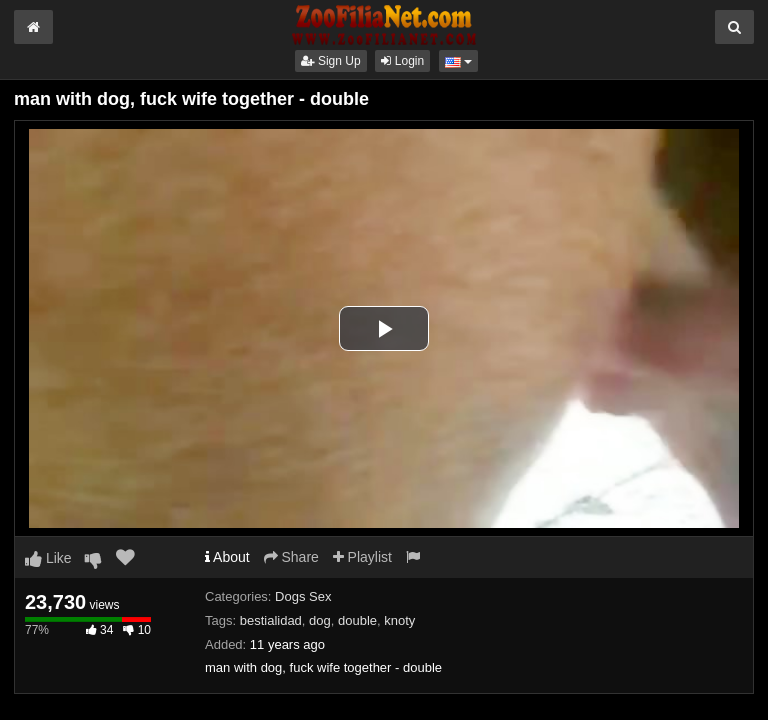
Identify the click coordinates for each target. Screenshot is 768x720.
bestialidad (271, 620)
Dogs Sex (303, 596)
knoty (399, 620)
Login (402, 61)
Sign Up (331, 61)
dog (320, 620)
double (357, 620)
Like (48, 558)
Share (291, 557)
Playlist (362, 557)
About (227, 557)
